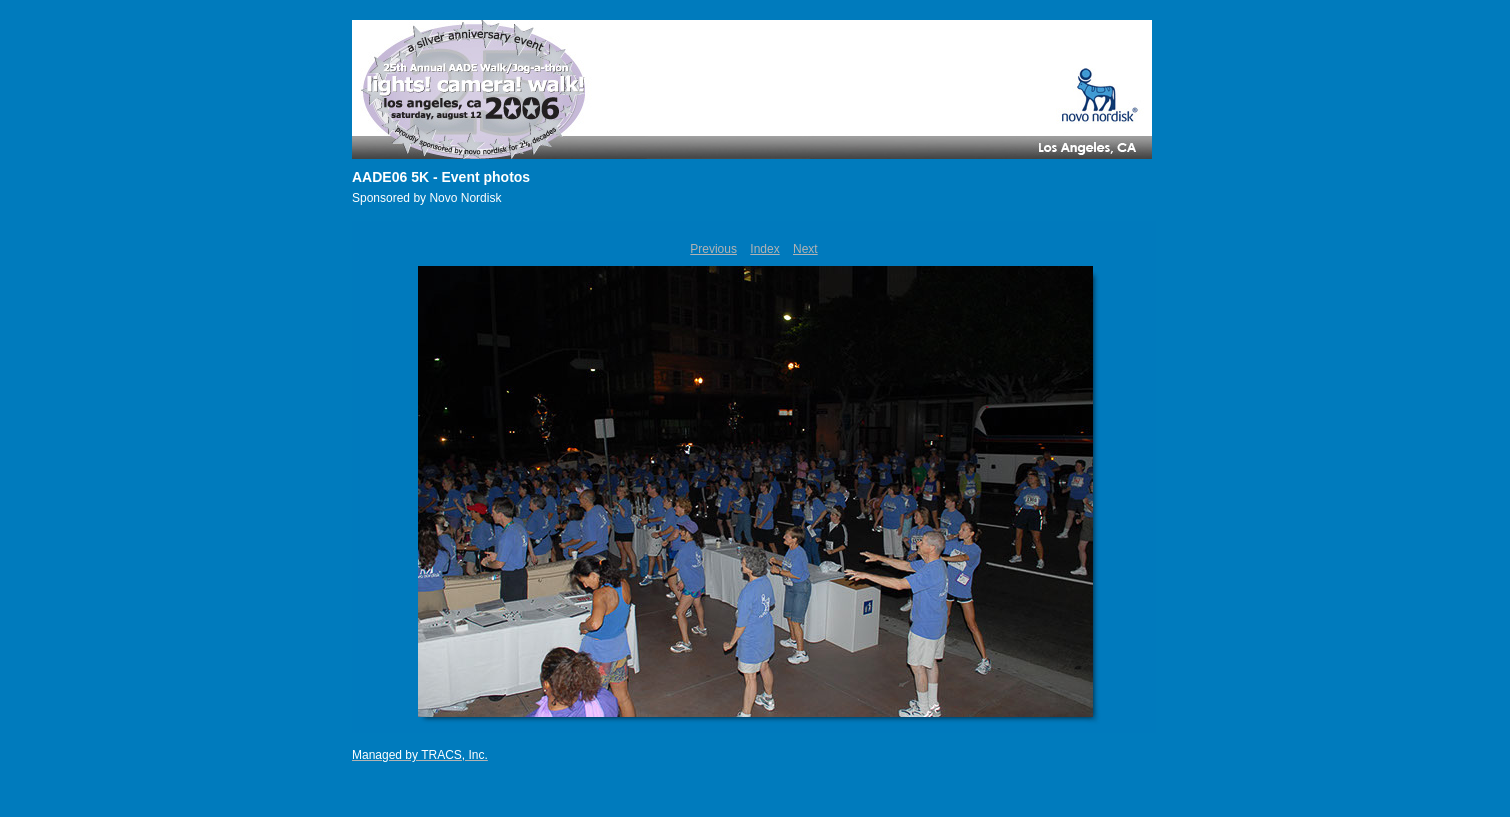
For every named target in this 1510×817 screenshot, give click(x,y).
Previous (713, 249)
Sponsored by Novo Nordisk (426, 198)
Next (805, 249)
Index (764, 249)
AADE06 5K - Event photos (441, 177)
